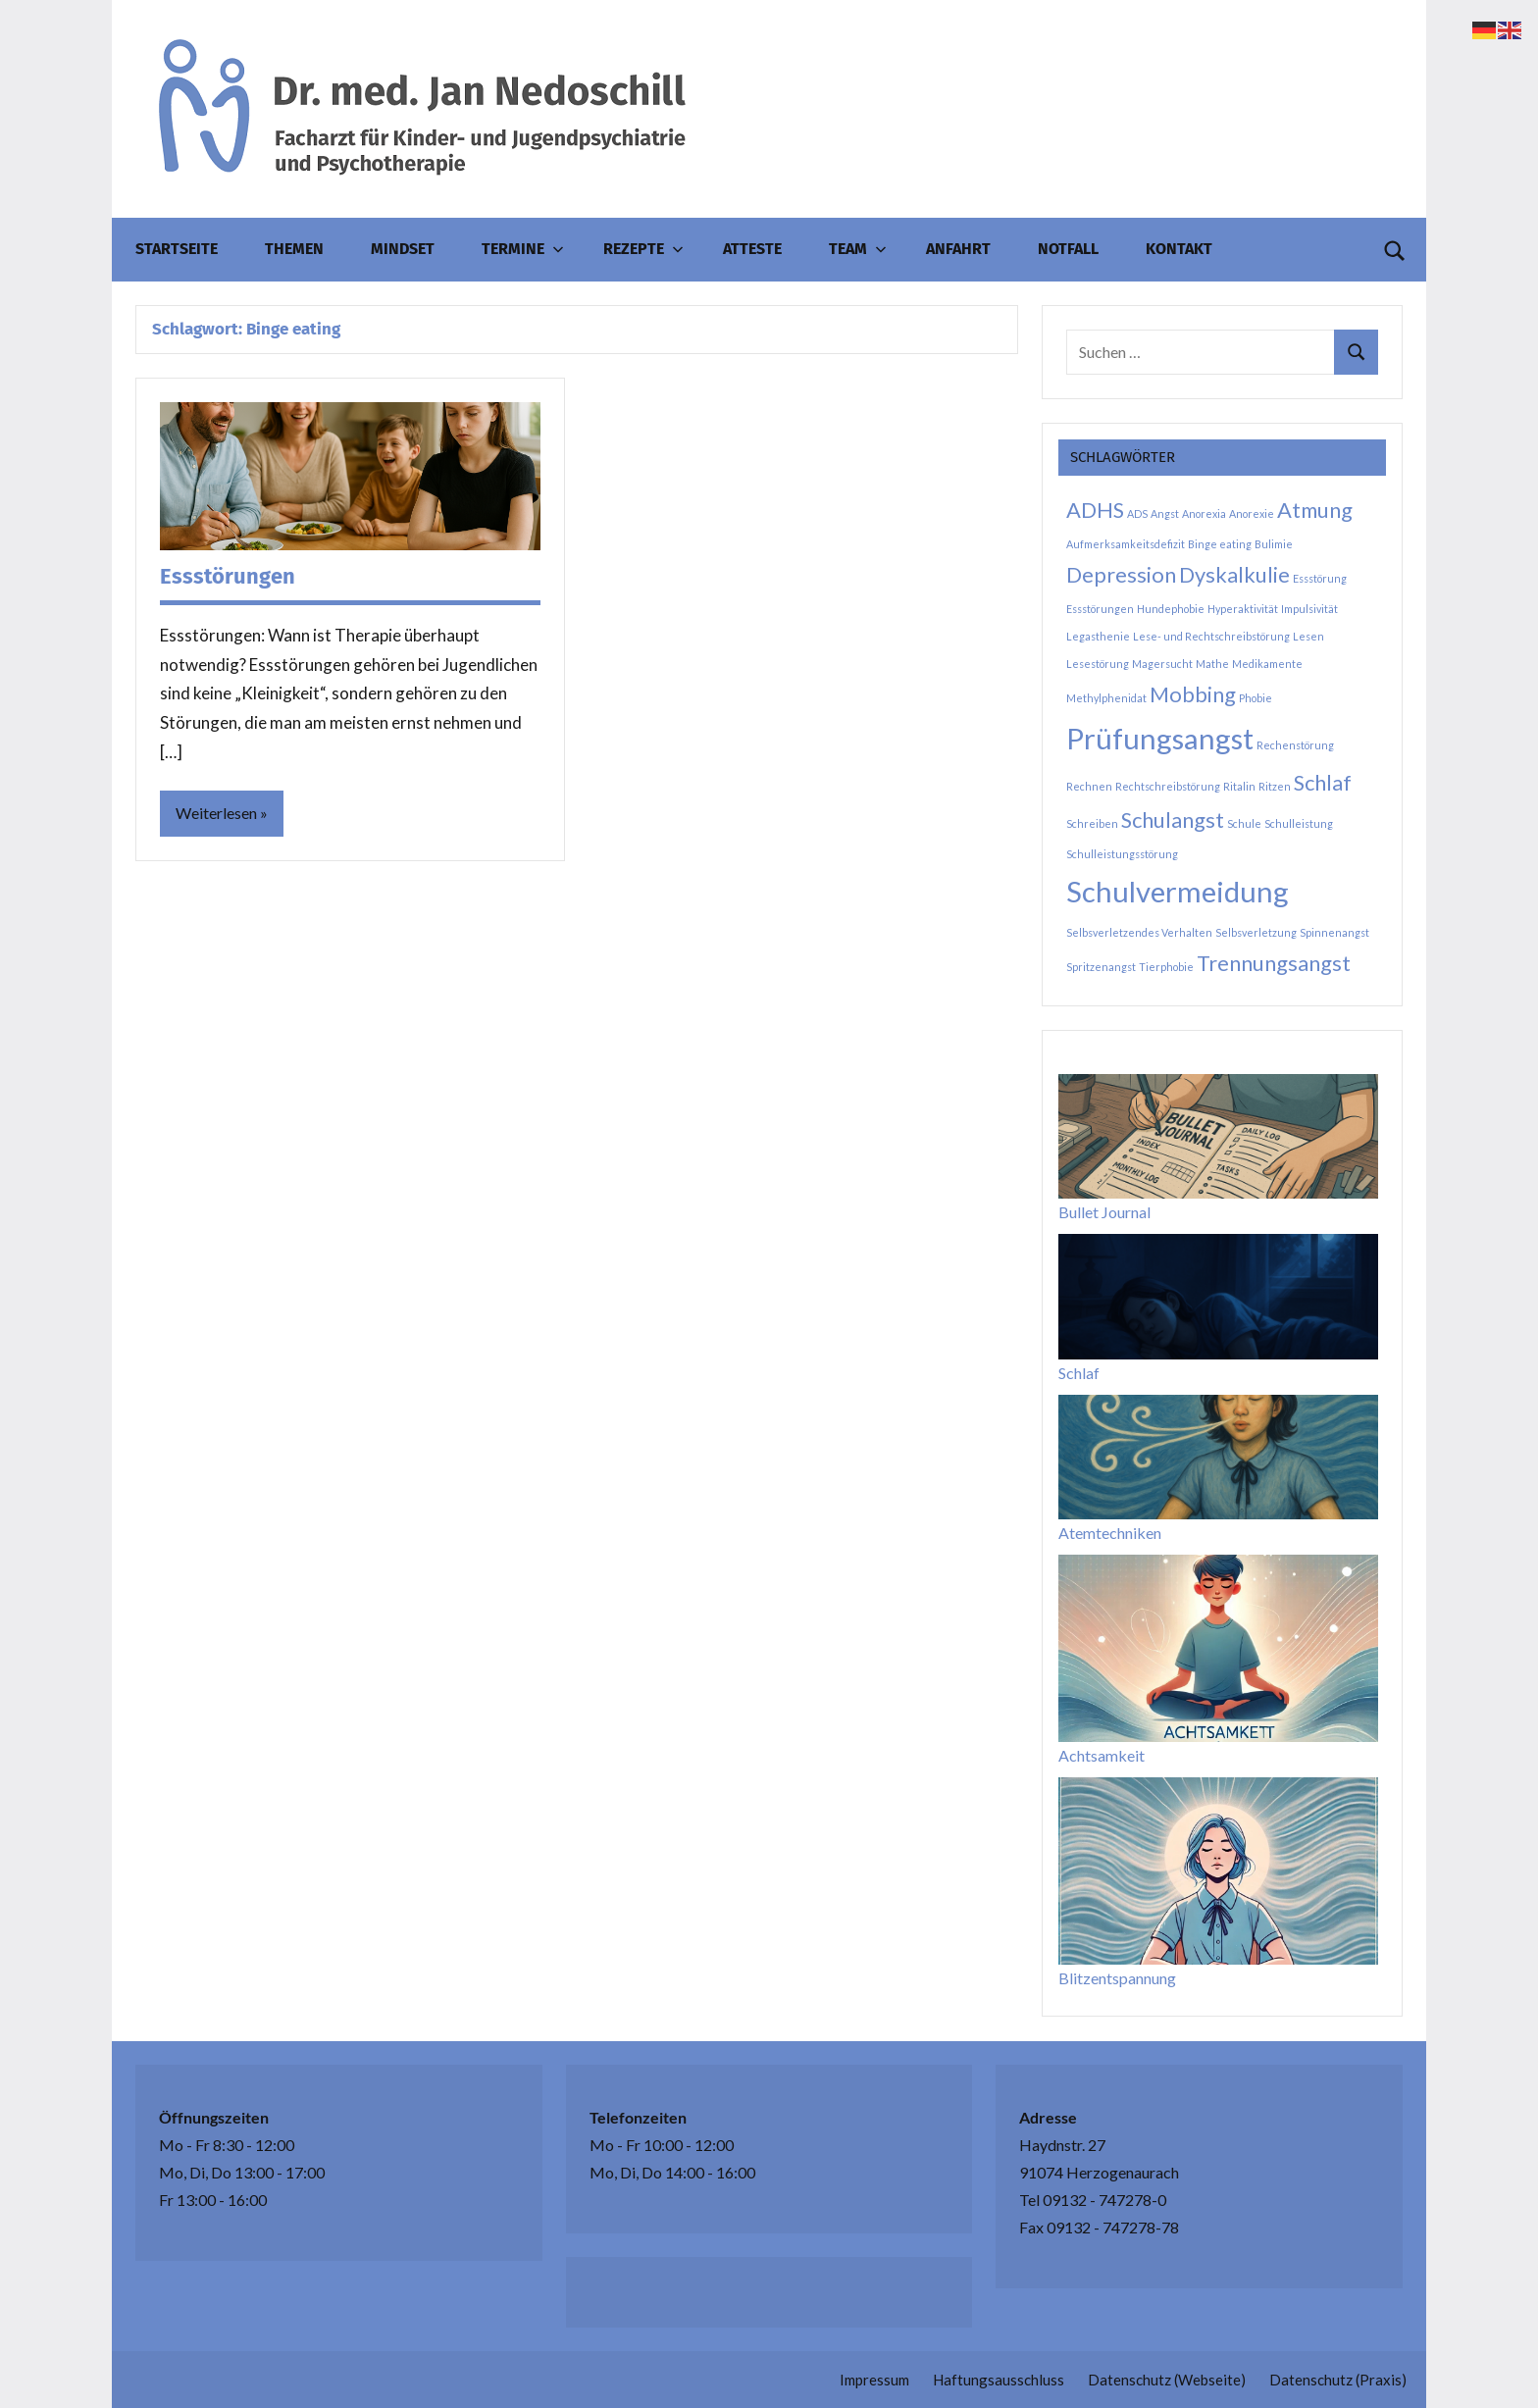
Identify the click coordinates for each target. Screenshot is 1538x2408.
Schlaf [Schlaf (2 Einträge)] (1323, 782)
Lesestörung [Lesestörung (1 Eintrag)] (1097, 663)
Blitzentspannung (1117, 1978)
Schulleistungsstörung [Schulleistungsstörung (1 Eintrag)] (1122, 853)
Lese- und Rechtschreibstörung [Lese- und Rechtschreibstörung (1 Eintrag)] (1211, 636)
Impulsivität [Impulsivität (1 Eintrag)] (1309, 608)
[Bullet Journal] (1218, 1136)
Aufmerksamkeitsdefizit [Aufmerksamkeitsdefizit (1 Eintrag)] (1125, 544)
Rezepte (643, 248)
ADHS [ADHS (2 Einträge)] (1095, 509)
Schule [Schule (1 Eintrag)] (1244, 823)
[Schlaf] (1218, 1296)
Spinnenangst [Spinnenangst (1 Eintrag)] (1334, 932)
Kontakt (1179, 248)
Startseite (176, 248)
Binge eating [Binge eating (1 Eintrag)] (1220, 544)
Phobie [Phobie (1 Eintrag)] (1255, 698)
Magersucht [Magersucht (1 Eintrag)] (1162, 663)
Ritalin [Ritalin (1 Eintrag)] (1239, 786)
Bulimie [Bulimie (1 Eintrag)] (1274, 544)
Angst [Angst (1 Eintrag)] (1165, 513)
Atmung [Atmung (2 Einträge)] (1315, 509)
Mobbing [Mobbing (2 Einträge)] (1193, 694)
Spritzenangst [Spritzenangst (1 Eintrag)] (1101, 966)
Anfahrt (958, 248)
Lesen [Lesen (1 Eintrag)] (1308, 636)
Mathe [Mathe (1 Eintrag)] (1212, 663)
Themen (294, 248)
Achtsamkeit (1101, 1755)
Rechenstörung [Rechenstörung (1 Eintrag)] (1295, 745)
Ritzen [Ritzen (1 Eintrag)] (1274, 786)
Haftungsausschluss (998, 2379)
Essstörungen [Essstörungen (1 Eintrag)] (1100, 608)
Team (858, 248)
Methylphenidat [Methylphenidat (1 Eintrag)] (1106, 698)
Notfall (1068, 248)
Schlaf (1079, 1372)
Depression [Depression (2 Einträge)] (1121, 574)
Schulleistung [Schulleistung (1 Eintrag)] (1298, 823)
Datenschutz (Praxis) (1338, 2379)
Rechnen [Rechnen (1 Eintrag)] (1089, 786)
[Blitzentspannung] (1218, 1871)
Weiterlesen (216, 812)
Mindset (403, 248)
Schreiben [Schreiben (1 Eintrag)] (1092, 823)
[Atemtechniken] (1218, 1457)
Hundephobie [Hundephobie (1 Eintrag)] (1171, 608)
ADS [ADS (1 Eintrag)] (1137, 513)
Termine (523, 248)
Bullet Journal (1104, 1212)
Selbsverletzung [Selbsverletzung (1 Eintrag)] (1256, 932)
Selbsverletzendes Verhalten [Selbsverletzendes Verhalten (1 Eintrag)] (1139, 932)
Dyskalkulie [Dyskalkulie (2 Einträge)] (1234, 574)
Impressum (874, 2379)
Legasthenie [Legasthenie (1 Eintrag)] (1098, 636)
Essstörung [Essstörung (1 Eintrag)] (1320, 578)
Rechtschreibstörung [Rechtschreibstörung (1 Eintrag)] (1167, 786)
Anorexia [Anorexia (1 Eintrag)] (1204, 513)
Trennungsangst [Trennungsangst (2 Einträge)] (1274, 962)
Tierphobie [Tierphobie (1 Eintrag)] (1166, 966)
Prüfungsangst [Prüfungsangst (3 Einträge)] (1160, 738)
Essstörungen (227, 576)
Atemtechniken (1109, 1532)
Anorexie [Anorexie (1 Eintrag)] (1251, 513)
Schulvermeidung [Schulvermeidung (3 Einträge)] (1177, 891)
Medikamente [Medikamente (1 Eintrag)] (1267, 663)
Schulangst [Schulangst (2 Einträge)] (1172, 819)
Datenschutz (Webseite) (1167, 2379)
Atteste (752, 248)
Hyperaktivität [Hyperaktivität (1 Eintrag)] (1242, 608)
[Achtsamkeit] (1218, 1648)
